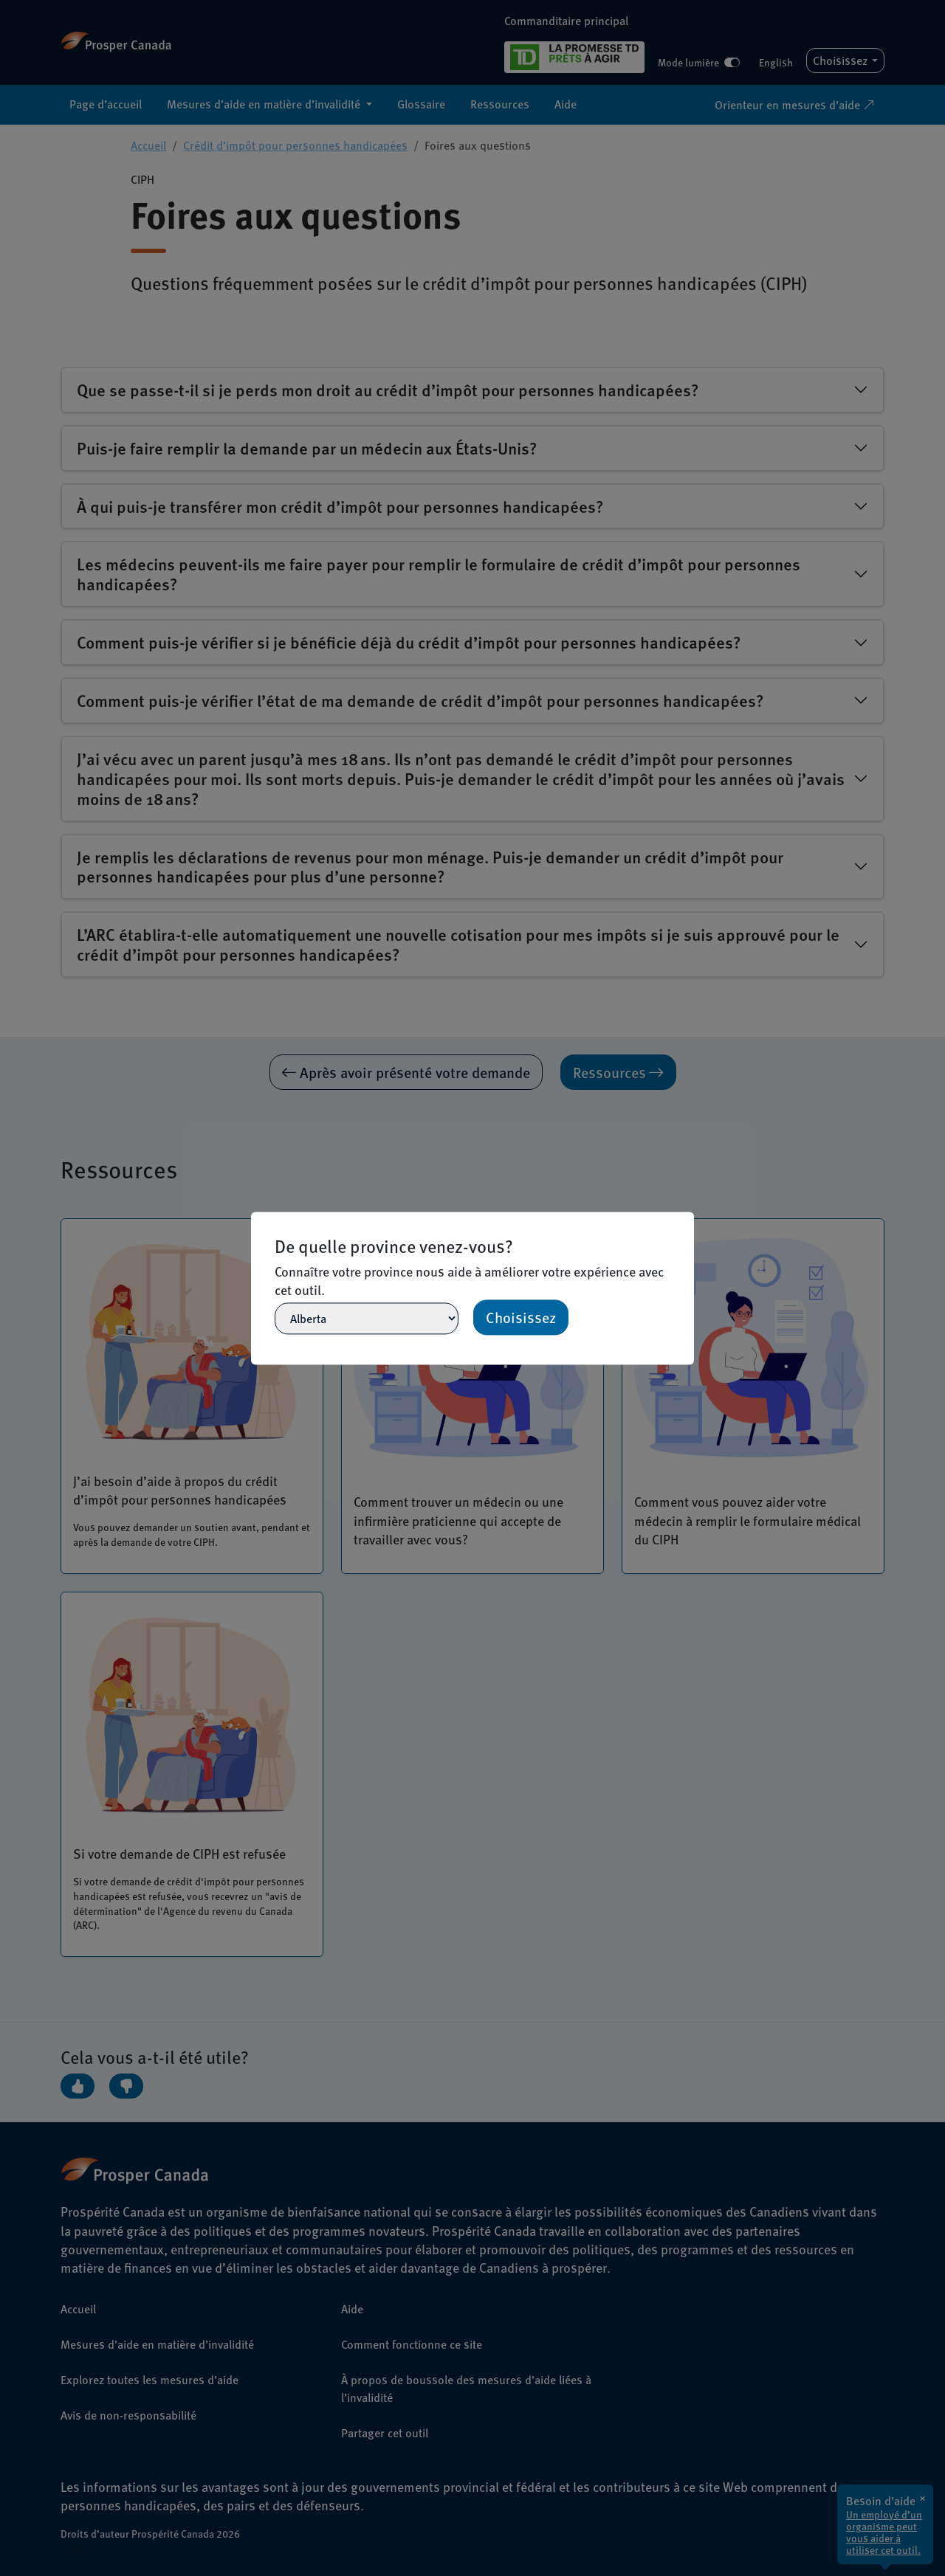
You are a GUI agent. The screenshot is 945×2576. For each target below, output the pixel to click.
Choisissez (521, 1317)
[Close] (687, 1218)
